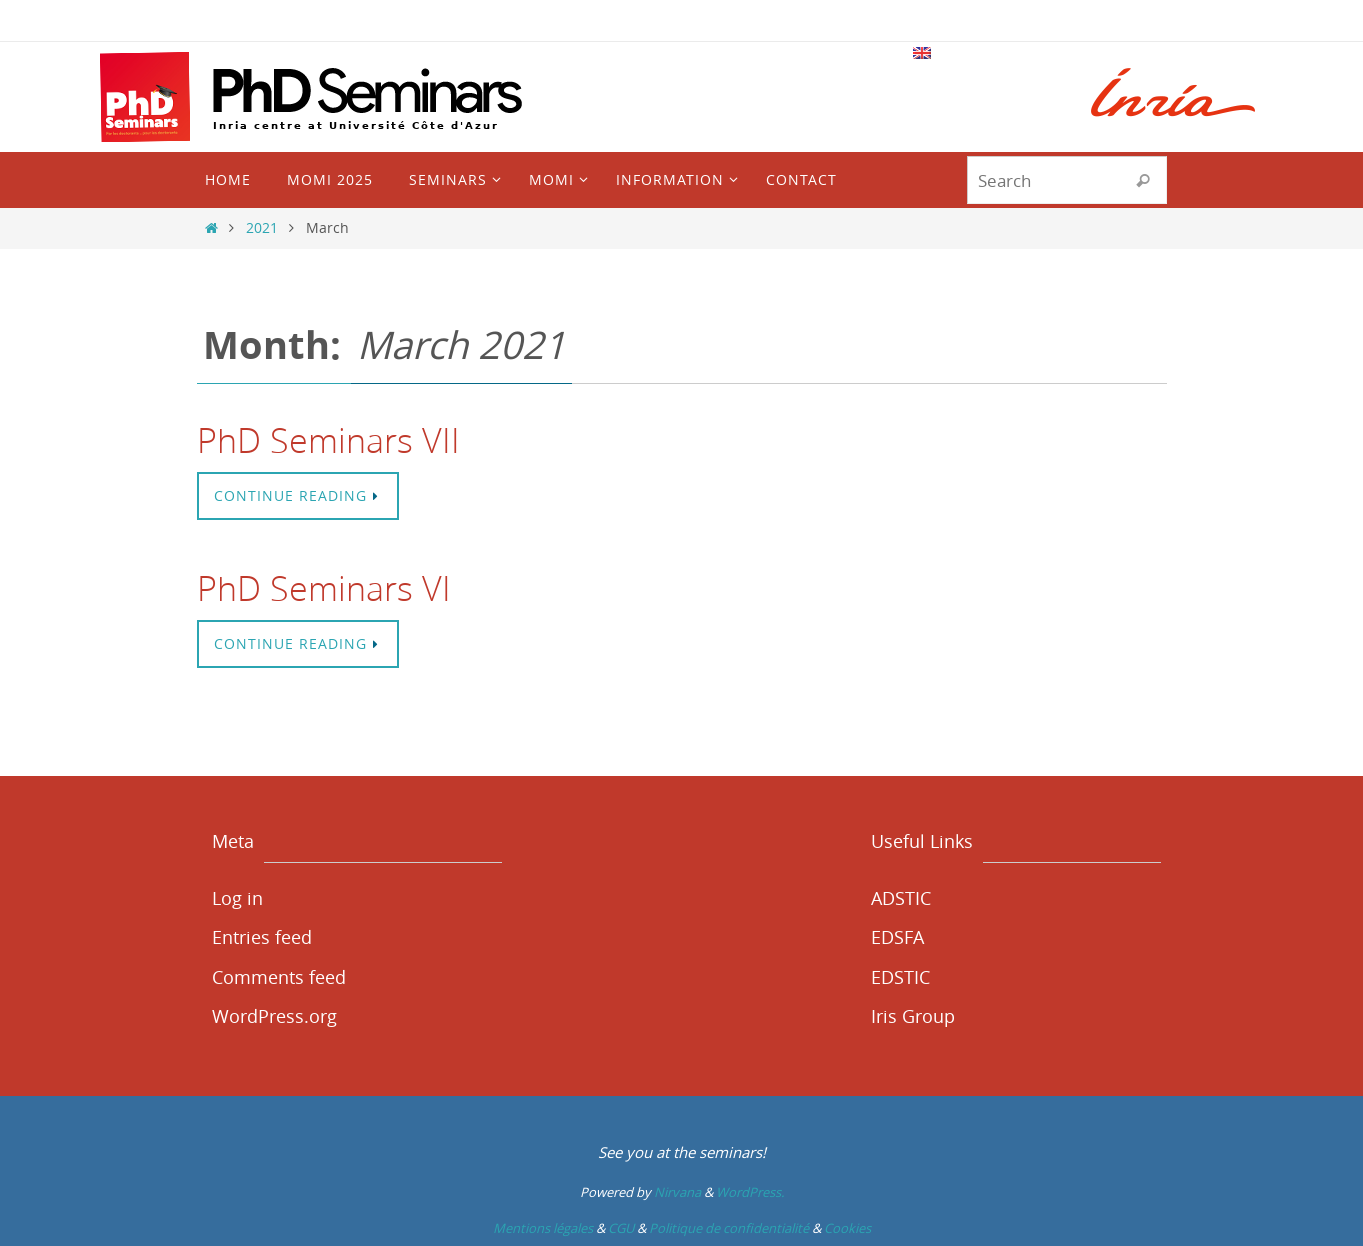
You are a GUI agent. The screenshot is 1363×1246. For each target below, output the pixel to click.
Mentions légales (543, 1228)
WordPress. (750, 1192)
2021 (262, 227)
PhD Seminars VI (324, 588)
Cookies (847, 1228)
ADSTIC (901, 898)
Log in (237, 898)
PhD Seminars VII (328, 440)
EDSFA (897, 937)
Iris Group (913, 1016)
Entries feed (262, 937)
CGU (621, 1228)
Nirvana (677, 1192)
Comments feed (279, 977)
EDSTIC (900, 977)
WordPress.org (274, 1016)
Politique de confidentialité (729, 1228)
